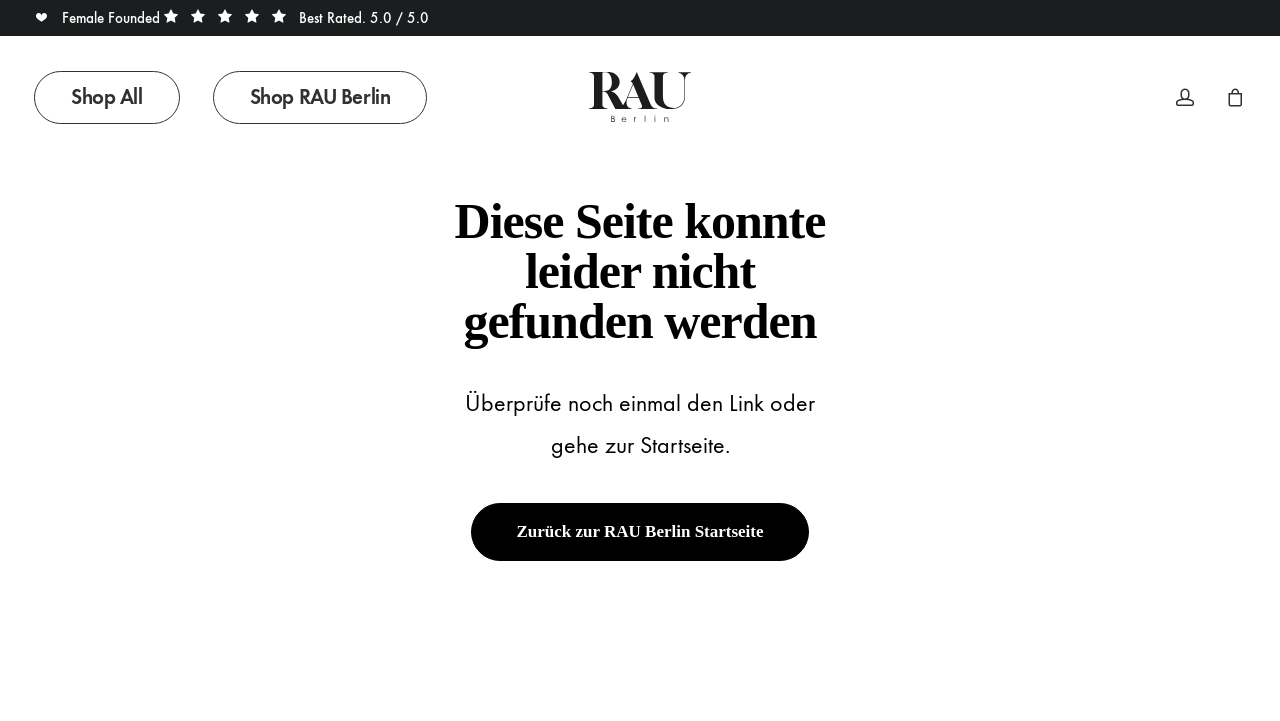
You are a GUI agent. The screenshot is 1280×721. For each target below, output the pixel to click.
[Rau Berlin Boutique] (639, 97)
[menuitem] (114, 97)
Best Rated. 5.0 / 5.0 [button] (296, 18)
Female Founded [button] (99, 18)
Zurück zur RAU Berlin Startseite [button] (639, 531)
